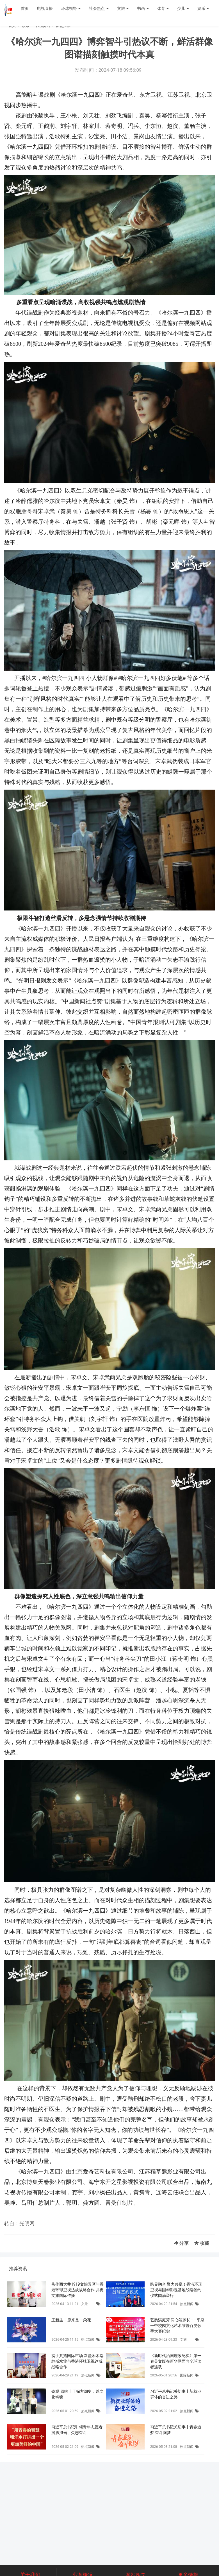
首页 (25, 8)
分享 (181, 2243)
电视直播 (45, 8)
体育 (163, 8)
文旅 (123, 8)
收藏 (201, 2243)
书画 (143, 8)
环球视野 (71, 8)
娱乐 (203, 8)
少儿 (183, 8)
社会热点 (98, 8)
